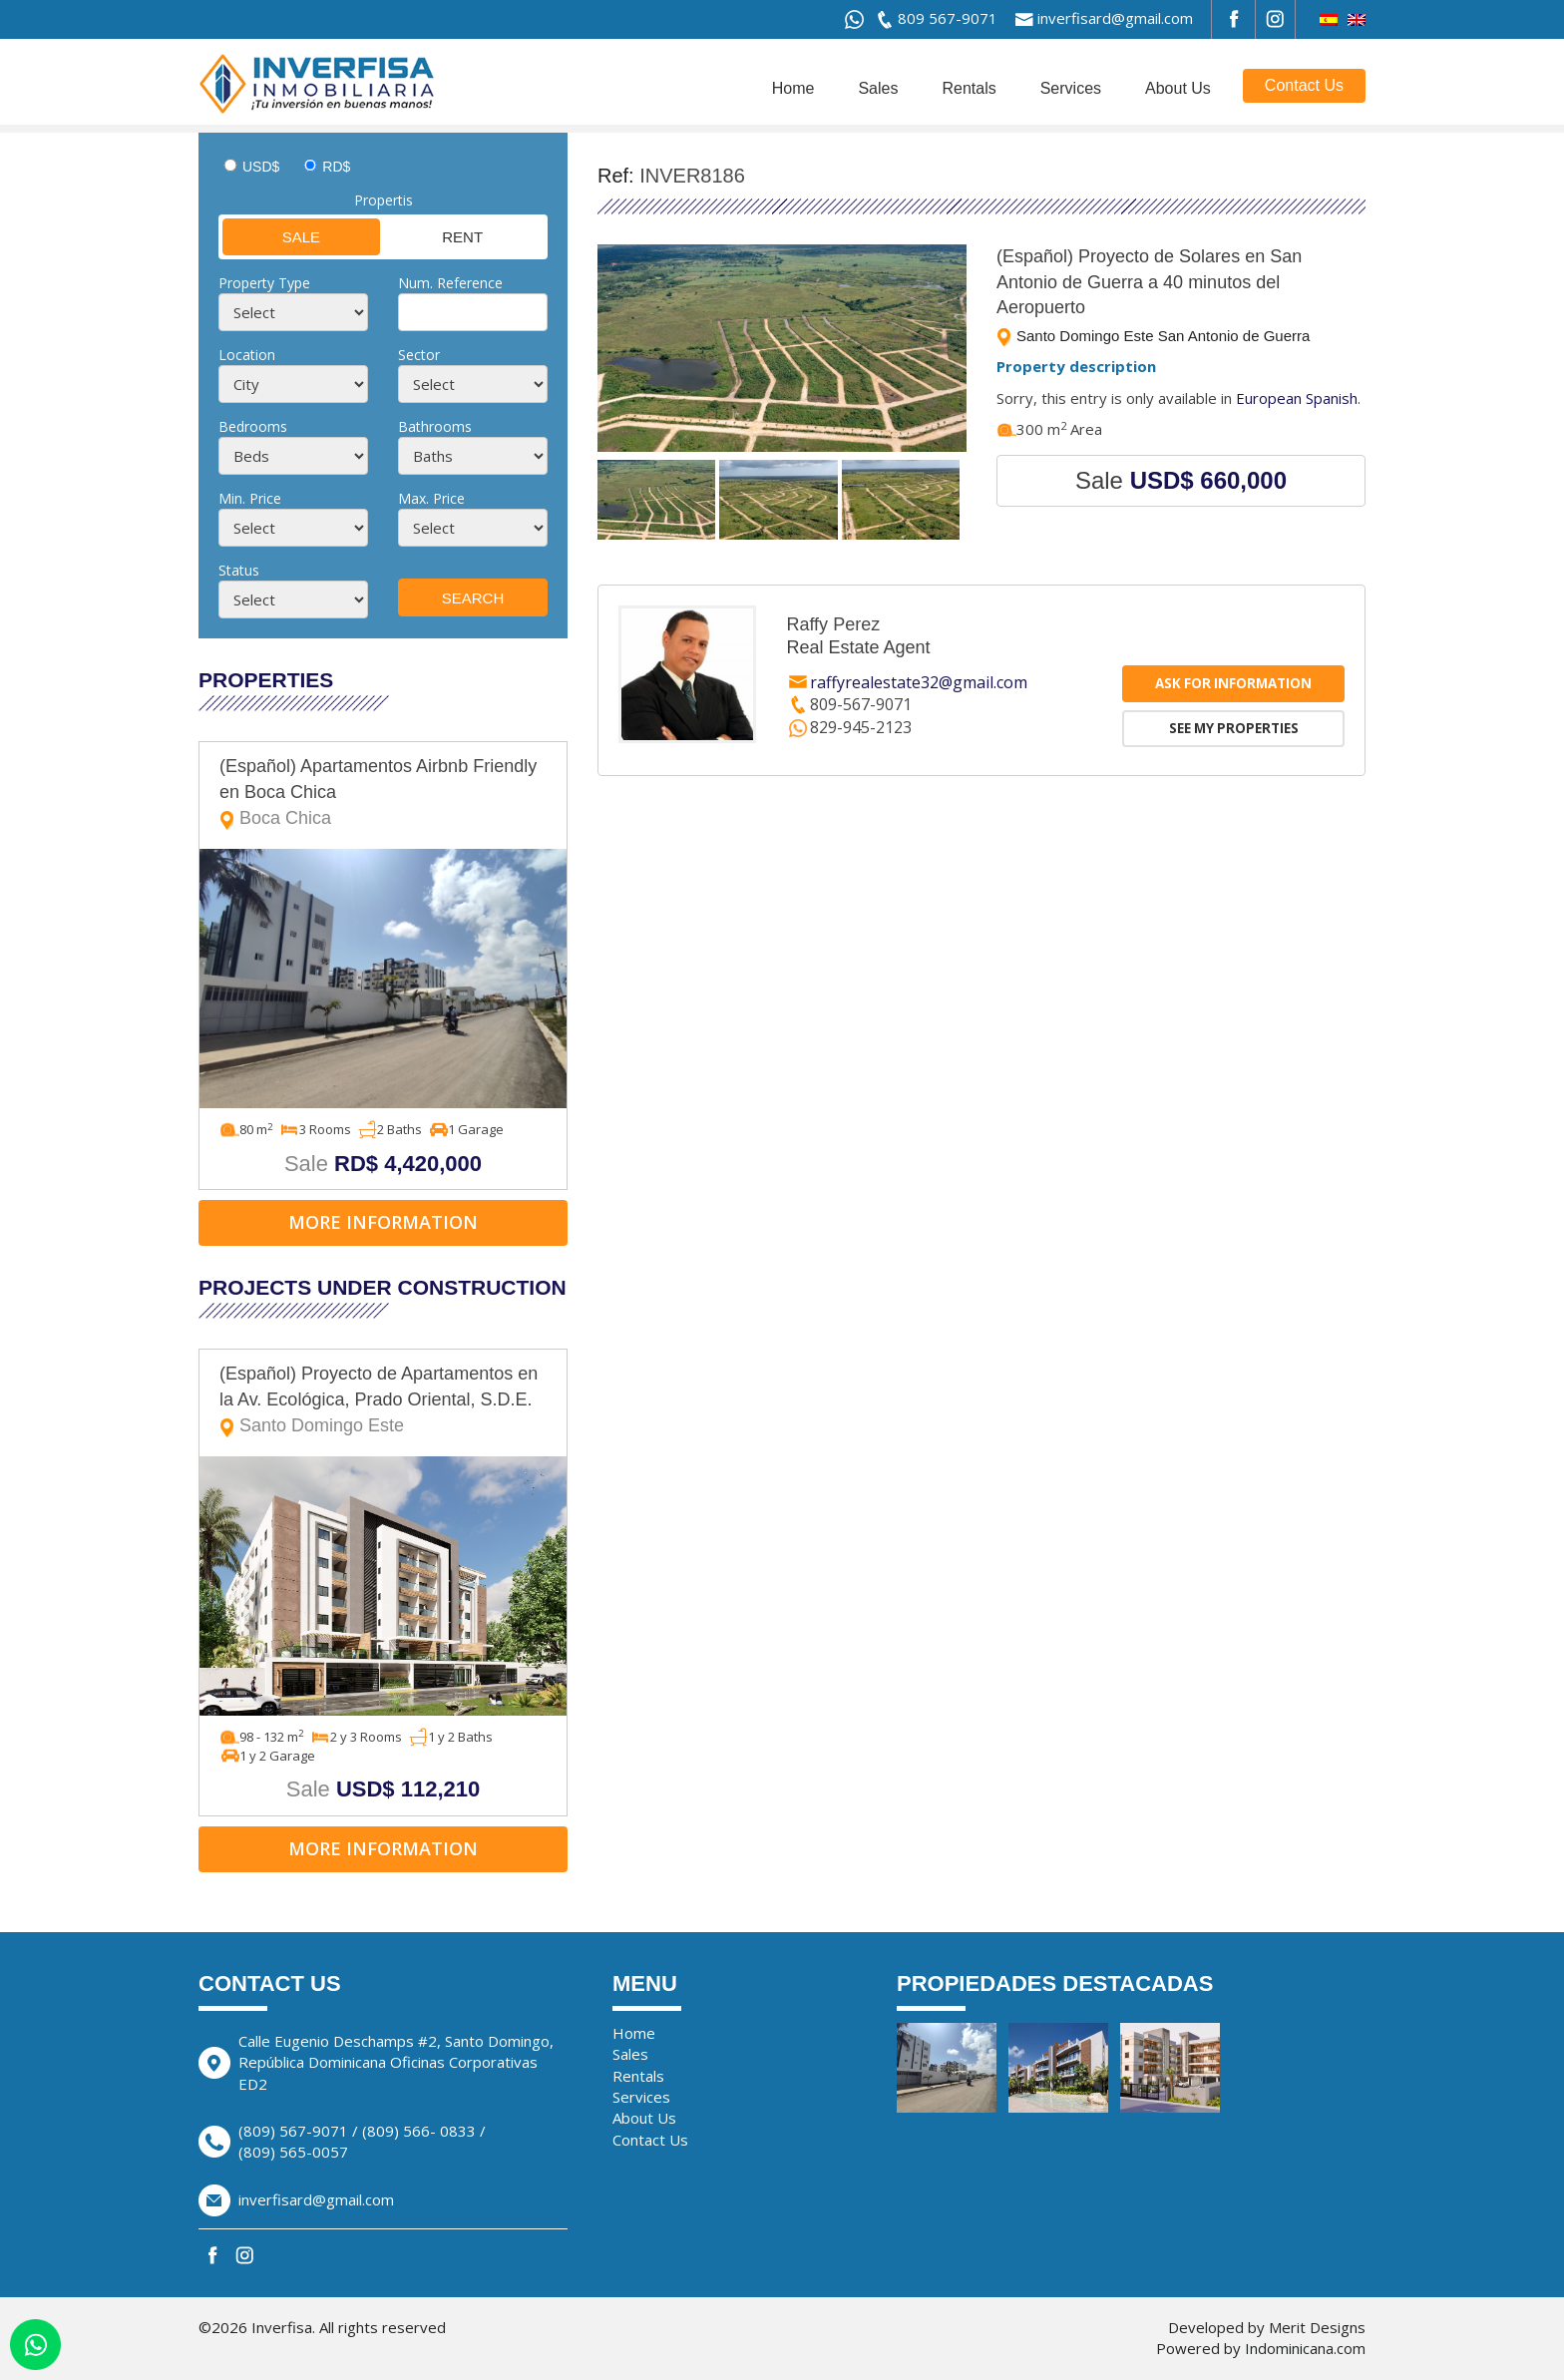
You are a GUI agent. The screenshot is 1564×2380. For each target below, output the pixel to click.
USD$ (260, 167)
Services (1070, 88)
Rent (433, 235)
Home (793, 88)
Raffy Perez (833, 624)
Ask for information (1233, 683)
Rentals (968, 88)
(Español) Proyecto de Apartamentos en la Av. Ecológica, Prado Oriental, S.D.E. (383, 1401)
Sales (878, 88)
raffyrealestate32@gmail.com (918, 682)
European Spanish (1297, 398)
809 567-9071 (947, 18)
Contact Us (1304, 85)
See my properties (1234, 728)
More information (383, 1222)
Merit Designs (1317, 2327)
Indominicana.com (1305, 2348)
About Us (1178, 88)
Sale (271, 235)
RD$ (336, 167)
